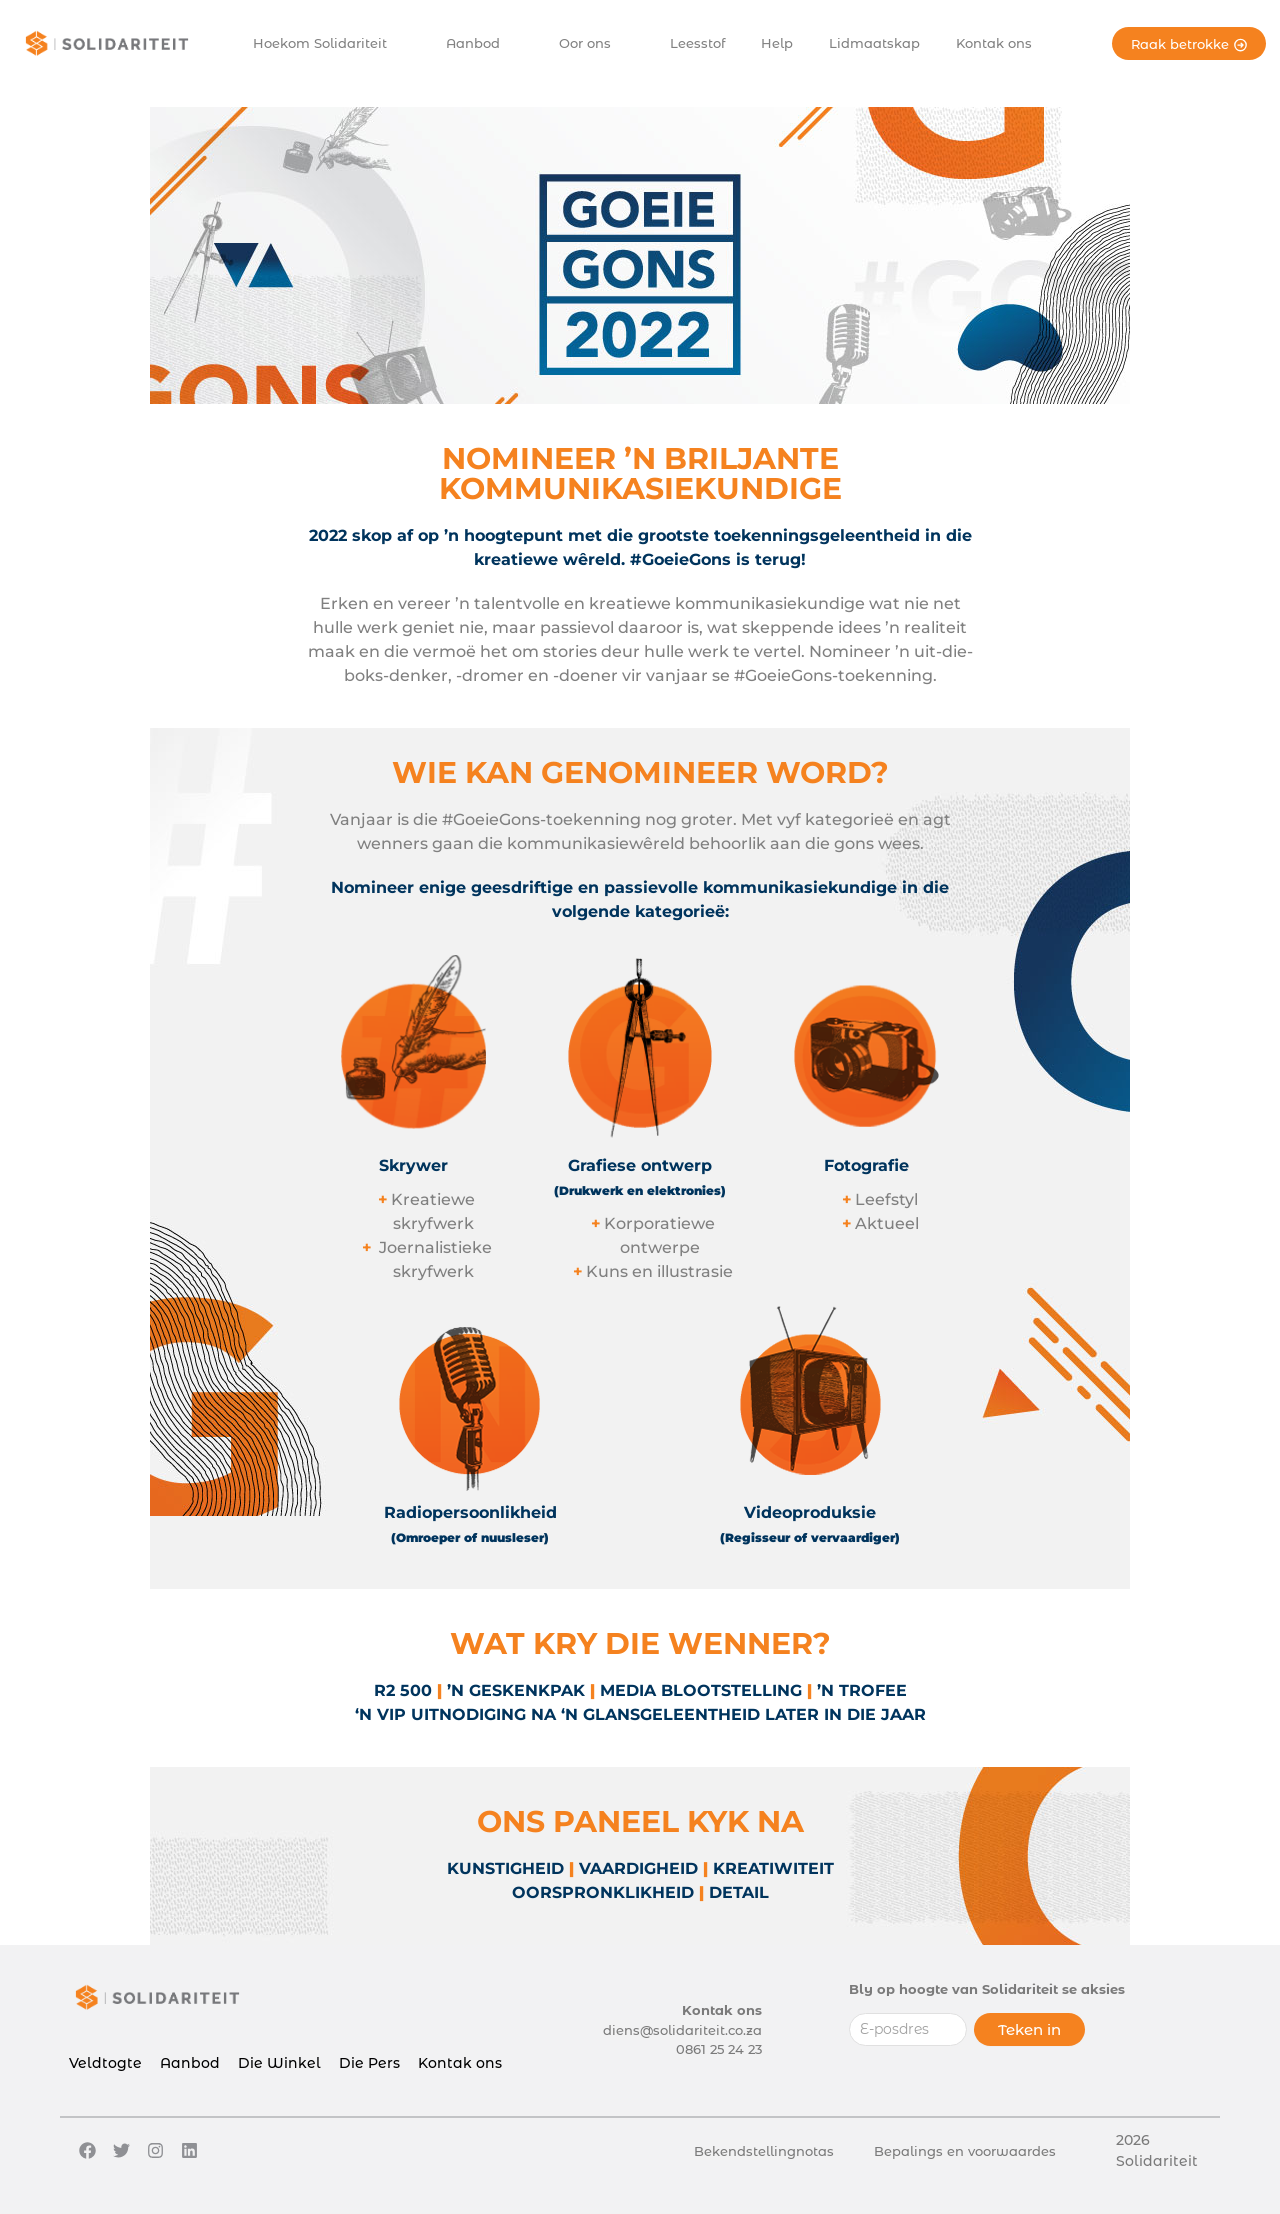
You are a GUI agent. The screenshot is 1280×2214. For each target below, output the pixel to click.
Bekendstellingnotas (764, 2151)
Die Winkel (279, 2063)
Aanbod (481, 43)
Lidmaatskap (874, 43)
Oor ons (593, 43)
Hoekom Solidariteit (328, 43)
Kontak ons (994, 43)
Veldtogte (105, 2063)
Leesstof (697, 43)
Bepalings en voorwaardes (965, 2151)
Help (777, 43)
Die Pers (369, 2063)
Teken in (1029, 2029)
